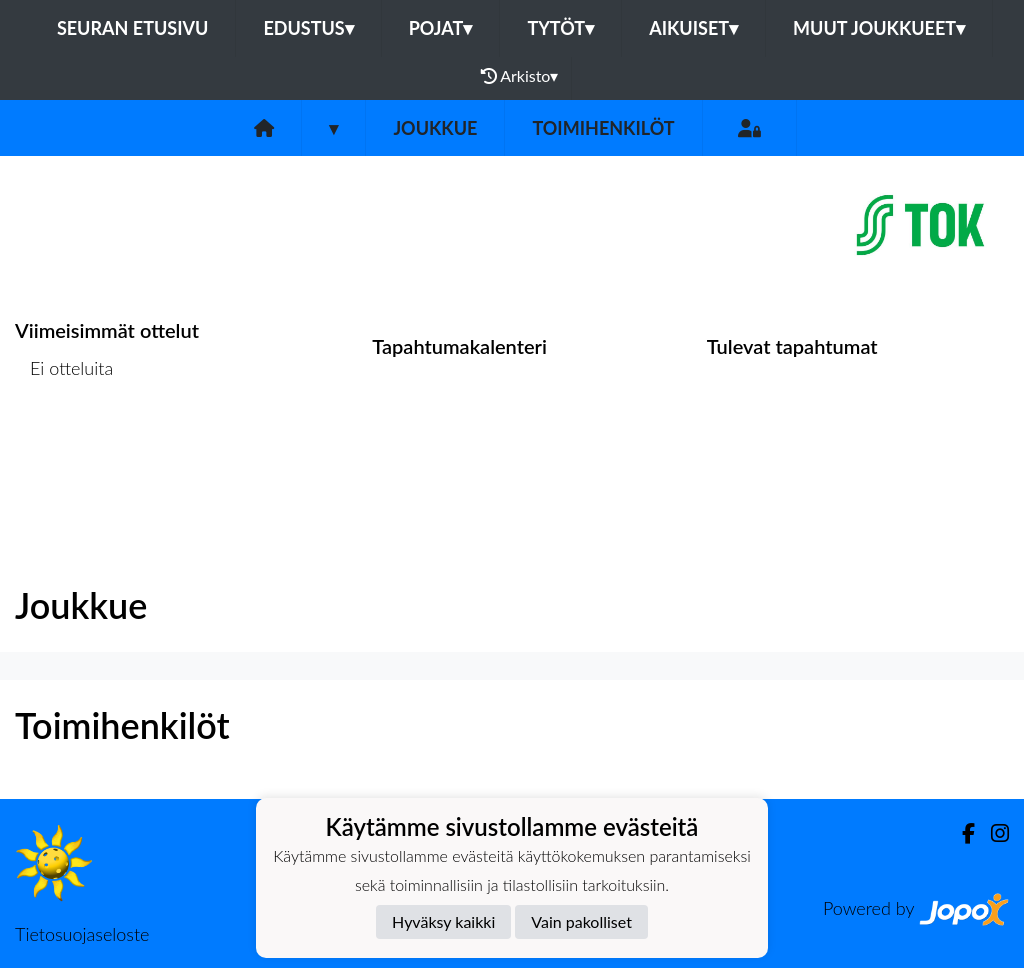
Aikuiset (693, 28)
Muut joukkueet (879, 28)
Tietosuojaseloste (82, 934)
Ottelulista (64, 444)
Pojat (441, 28)
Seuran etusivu (133, 28)
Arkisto (520, 76)
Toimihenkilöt (603, 128)
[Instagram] (992, 833)
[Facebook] (960, 833)
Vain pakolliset (581, 921)
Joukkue (435, 128)
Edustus (308, 28)
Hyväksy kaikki (443, 921)
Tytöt (560, 28)
